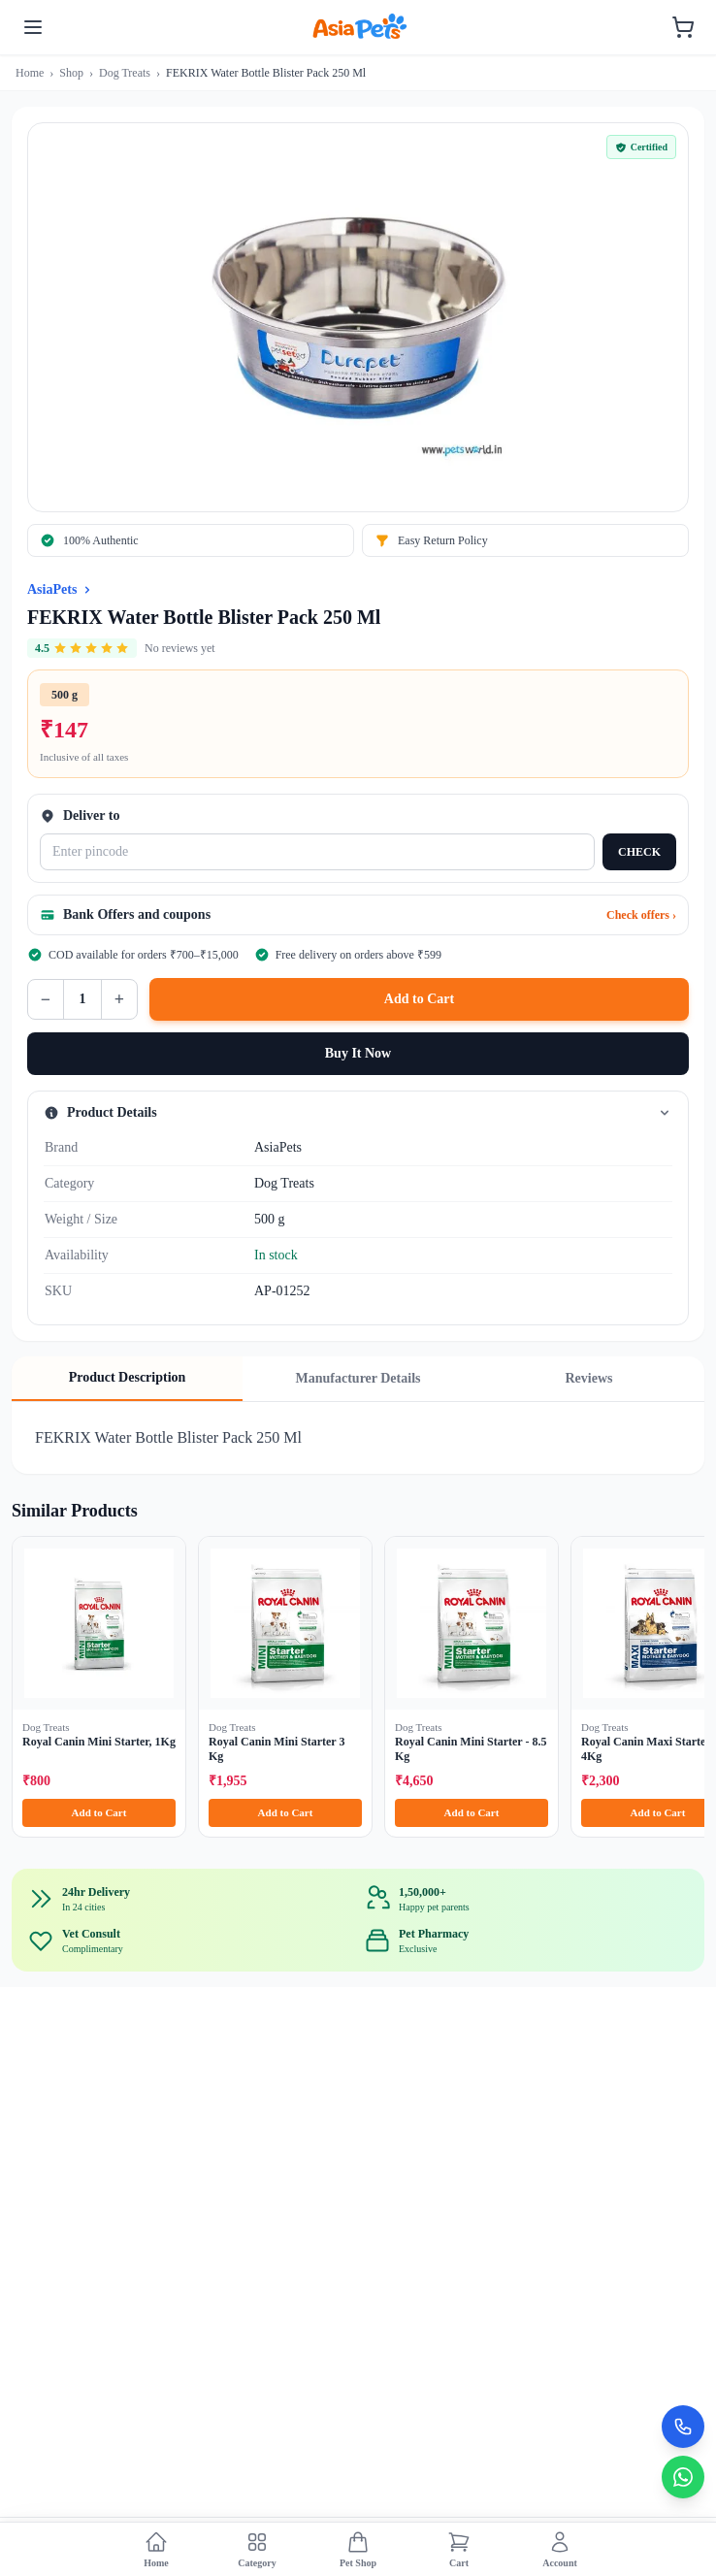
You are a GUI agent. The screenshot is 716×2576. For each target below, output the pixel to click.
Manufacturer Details (358, 1378)
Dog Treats (124, 73)
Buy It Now (358, 1053)
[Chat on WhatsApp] (683, 2477)
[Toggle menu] (33, 27)
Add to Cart (419, 999)
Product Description (127, 1377)
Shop (71, 73)
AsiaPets (52, 589)
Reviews (589, 1378)
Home (30, 73)
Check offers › (641, 915)
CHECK (639, 852)
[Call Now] (683, 2426)
